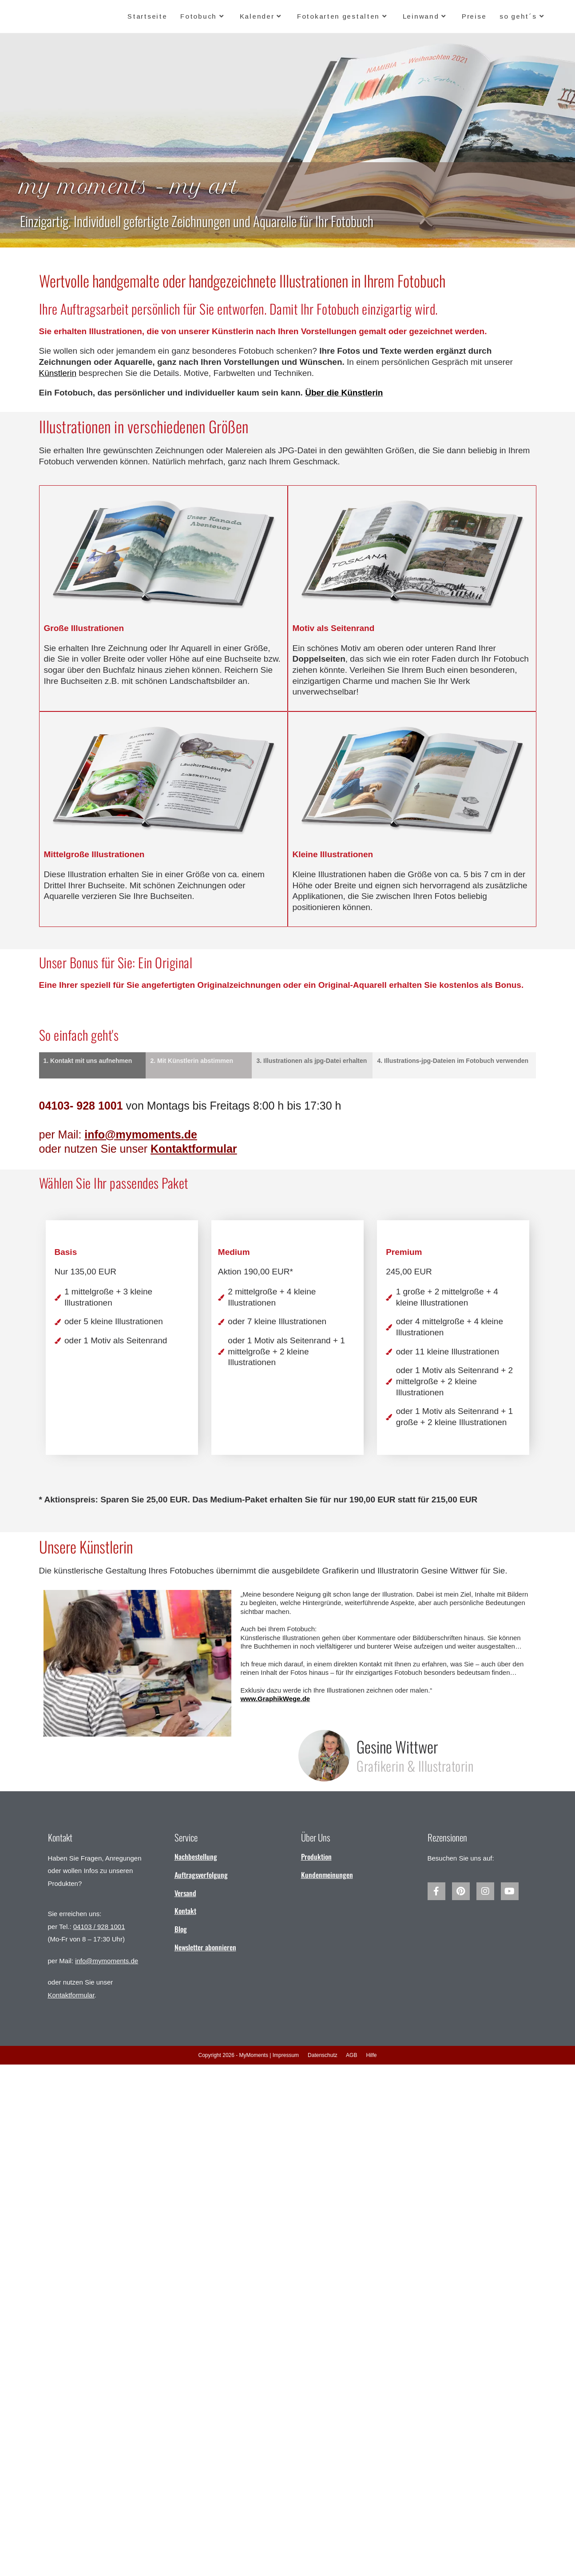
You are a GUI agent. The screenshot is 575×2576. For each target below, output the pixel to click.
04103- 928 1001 (82, 1105)
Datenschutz (322, 2055)
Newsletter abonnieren (205, 1947)
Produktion (316, 1856)
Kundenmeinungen (327, 1874)
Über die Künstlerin (344, 392)
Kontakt (185, 1910)
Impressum (286, 2055)
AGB (351, 2055)
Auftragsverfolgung (201, 1874)
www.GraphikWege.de (275, 1698)
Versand (185, 1893)
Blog (180, 1929)
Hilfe (371, 2055)
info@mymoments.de (106, 1961)
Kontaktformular (194, 1148)
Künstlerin (58, 373)
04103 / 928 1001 (99, 1926)
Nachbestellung (195, 1856)
